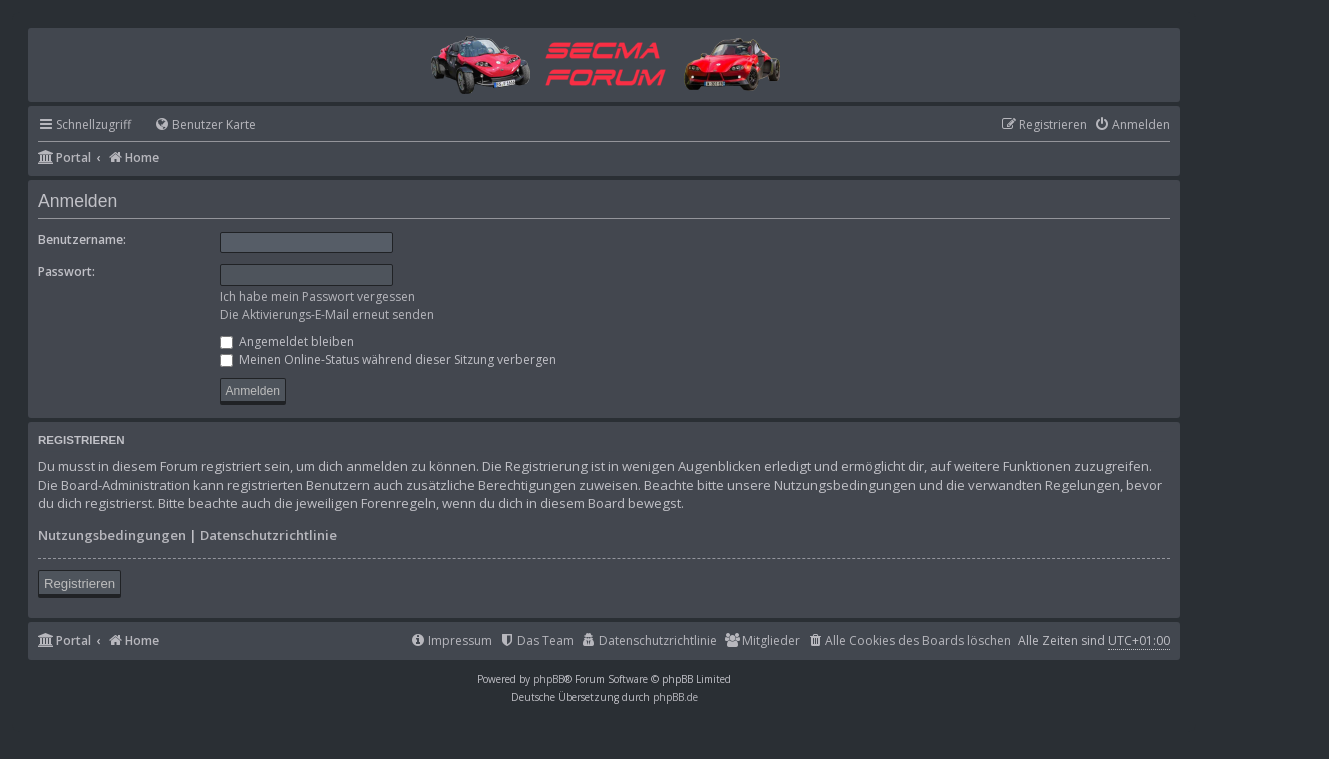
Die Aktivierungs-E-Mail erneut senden (327, 314)
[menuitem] (196, 125)
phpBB (548, 679)
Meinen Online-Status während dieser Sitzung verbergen (388, 359)
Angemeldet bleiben (287, 341)
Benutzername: (82, 239)
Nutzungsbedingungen (112, 535)
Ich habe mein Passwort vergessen (317, 296)
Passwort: (66, 271)
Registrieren (79, 583)
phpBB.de (675, 697)
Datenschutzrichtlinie (268, 535)
